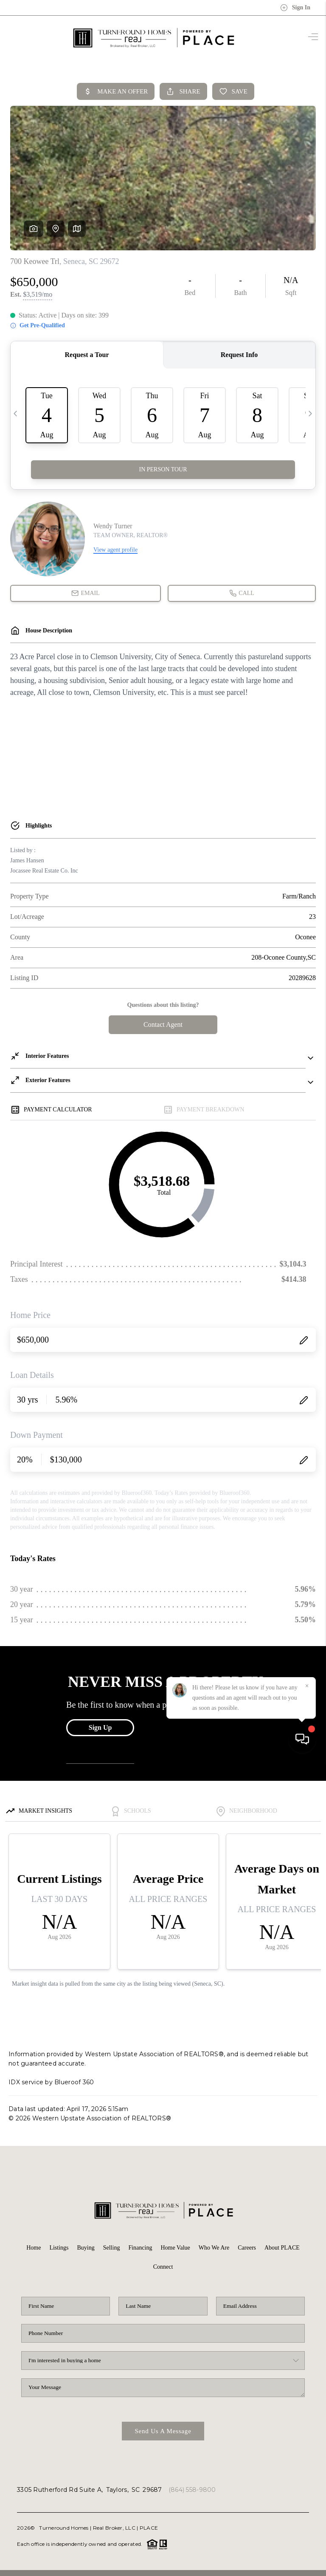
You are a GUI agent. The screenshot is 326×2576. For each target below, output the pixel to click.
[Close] (307, 2499)
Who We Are (214, 2247)
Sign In (295, 7)
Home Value (175, 2247)
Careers (247, 2247)
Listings (58, 2247)
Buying (86, 2247)
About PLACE (282, 2247)
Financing (140, 2247)
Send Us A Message (163, 2431)
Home (33, 2247)
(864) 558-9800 (192, 2490)
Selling (111, 2247)
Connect (163, 2267)
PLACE (149, 2528)
